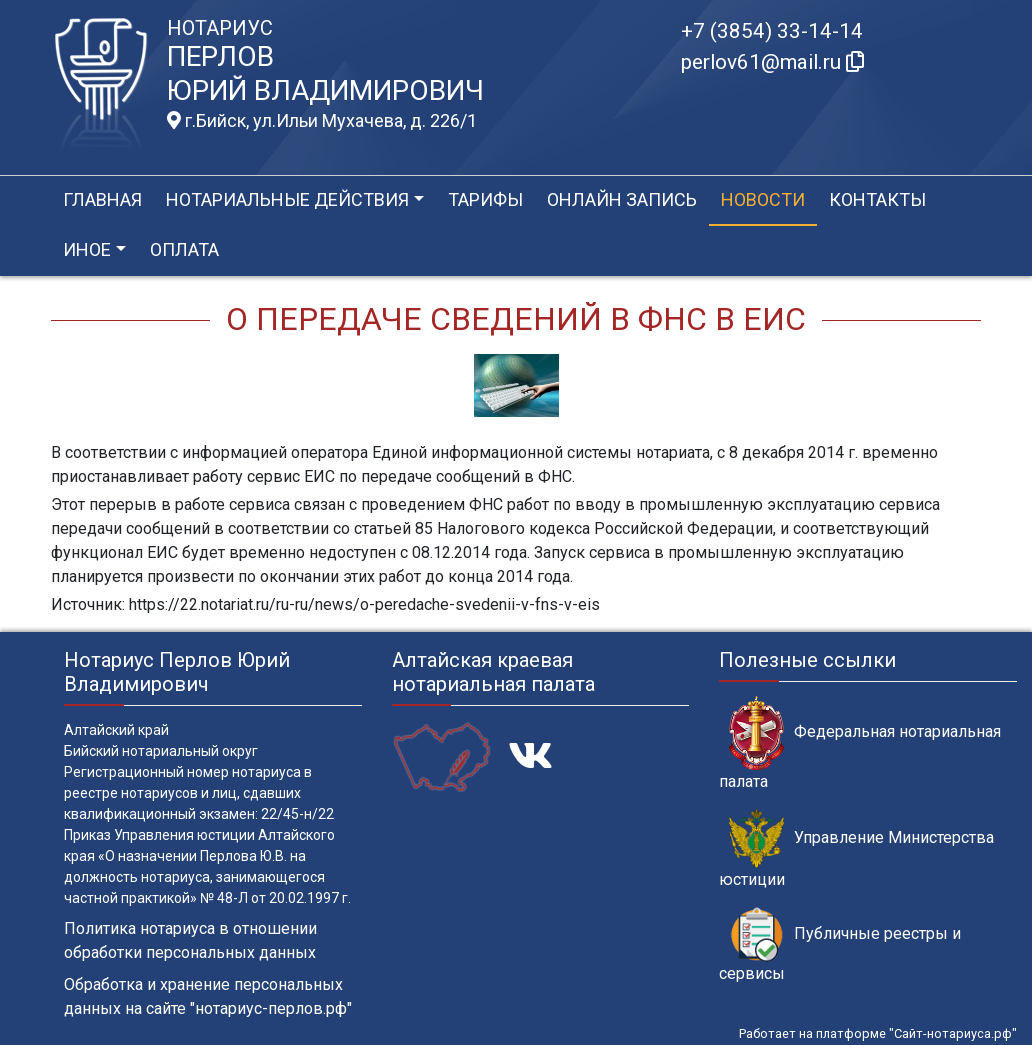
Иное (87, 249)
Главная (102, 199)
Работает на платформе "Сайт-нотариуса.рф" (878, 1033)
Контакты (877, 199)
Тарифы (485, 199)
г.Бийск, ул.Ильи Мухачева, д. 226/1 (322, 121)
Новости (763, 199)
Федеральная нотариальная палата (860, 743)
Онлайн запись (622, 199)
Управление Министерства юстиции (856, 849)
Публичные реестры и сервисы (840, 945)
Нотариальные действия (287, 199)
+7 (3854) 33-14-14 (772, 31)
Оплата (184, 249)
